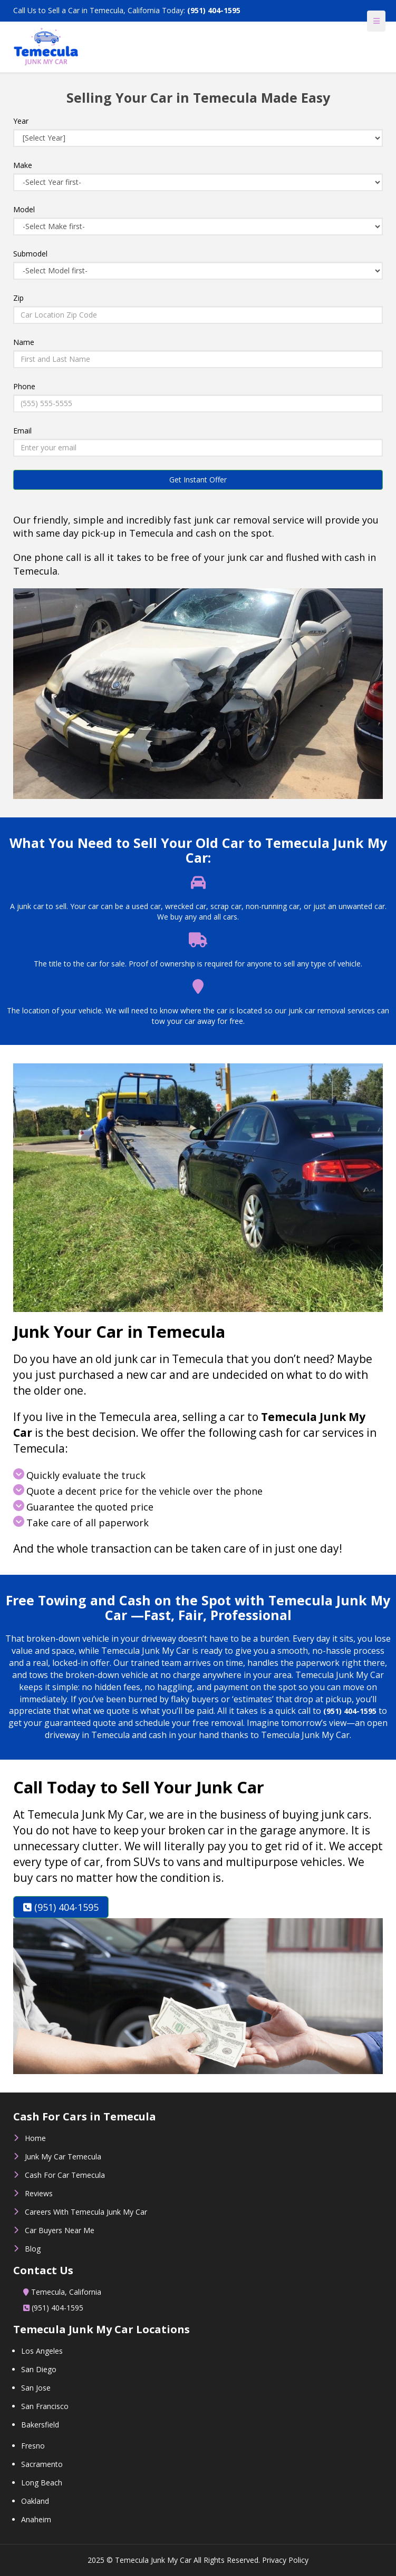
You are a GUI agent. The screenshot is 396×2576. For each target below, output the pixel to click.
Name (23, 342)
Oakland (35, 2501)
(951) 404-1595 (213, 10)
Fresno (33, 2446)
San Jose (36, 2388)
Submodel (30, 254)
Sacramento (42, 2464)
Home (35, 2138)
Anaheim (36, 2519)
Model (24, 209)
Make (22, 165)
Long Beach (41, 2483)
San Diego (38, 2369)
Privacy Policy (285, 2560)
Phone (24, 386)
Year (20, 121)
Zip (18, 298)
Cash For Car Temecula (65, 2175)
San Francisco (45, 2406)
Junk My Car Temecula (63, 2156)
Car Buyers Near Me (59, 2230)
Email (22, 431)
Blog (33, 2249)
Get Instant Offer (198, 480)
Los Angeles (42, 2351)
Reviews (39, 2193)
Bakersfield (40, 2425)
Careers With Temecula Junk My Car (86, 2212)
